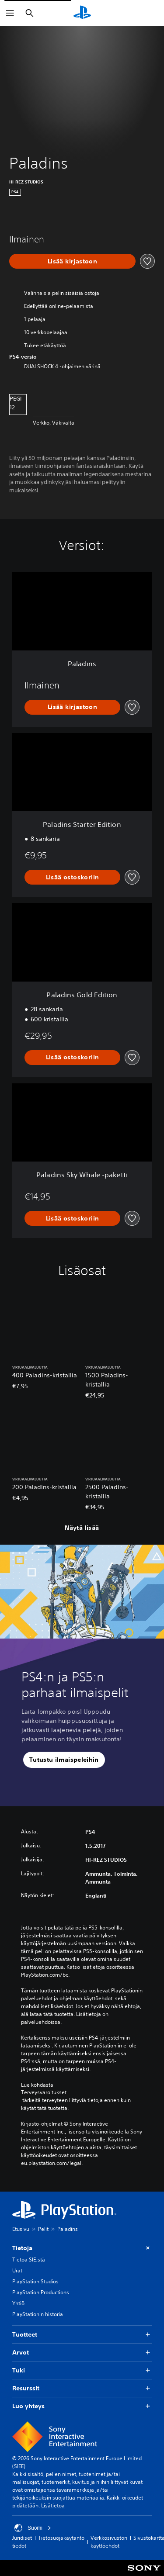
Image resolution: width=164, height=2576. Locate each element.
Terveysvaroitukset (43, 2092)
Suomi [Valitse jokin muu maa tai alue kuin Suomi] (32, 2528)
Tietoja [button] (82, 2248)
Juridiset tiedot (22, 2541)
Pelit (43, 2229)
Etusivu (20, 2229)
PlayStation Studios (35, 2281)
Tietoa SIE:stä (28, 2259)
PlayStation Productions (40, 2292)
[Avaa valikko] (10, 13)
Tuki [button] (82, 2370)
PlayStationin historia (37, 2314)
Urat (17, 2270)
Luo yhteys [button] (82, 2406)
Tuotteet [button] (82, 2335)
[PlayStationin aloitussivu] (82, 13)
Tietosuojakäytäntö (61, 2537)
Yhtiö (18, 2303)
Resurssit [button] (82, 2388)
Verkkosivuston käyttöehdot (109, 2541)
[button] (64, 1760)
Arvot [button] (82, 2352)
